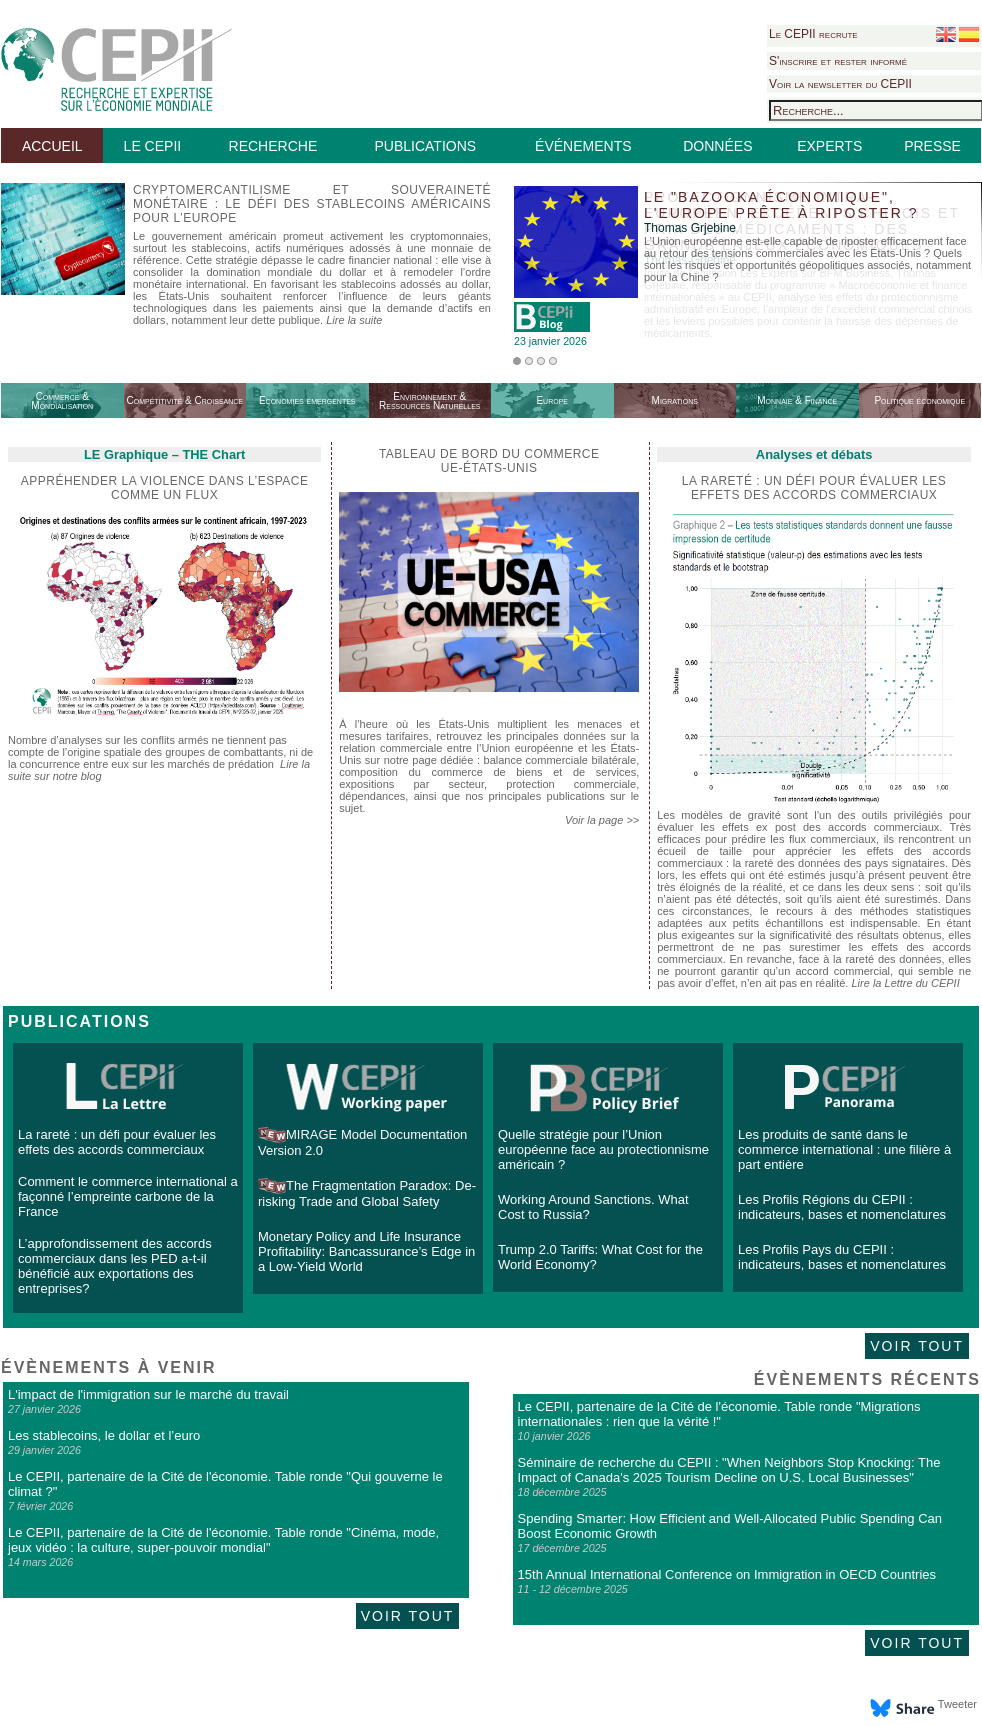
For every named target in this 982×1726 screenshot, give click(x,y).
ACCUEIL (52, 146)
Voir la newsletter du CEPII (840, 84)
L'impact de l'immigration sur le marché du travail (148, 1394)
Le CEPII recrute (813, 34)
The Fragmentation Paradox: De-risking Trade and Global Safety (367, 1193)
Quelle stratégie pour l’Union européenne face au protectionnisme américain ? (603, 1149)
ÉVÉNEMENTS (583, 146)
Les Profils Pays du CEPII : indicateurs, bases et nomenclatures (842, 1257)
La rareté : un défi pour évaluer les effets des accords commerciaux (117, 1142)
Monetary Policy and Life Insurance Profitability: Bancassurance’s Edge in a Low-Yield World (366, 1251)
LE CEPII (153, 146)
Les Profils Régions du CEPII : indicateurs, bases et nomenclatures (842, 1207)
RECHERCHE (273, 146)
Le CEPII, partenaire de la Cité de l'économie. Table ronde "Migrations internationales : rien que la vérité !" (719, 1414)
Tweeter (957, 1704)
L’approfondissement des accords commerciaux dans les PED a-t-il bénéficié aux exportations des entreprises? (115, 1266)
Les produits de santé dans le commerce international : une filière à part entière (844, 1149)
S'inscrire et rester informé (838, 61)
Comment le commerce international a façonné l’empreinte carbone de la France (128, 1196)
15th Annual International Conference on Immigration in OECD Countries (727, 1574)
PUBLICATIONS (425, 146)
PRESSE (932, 146)
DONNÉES (717, 146)
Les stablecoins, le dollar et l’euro (104, 1435)
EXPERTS (829, 146)
